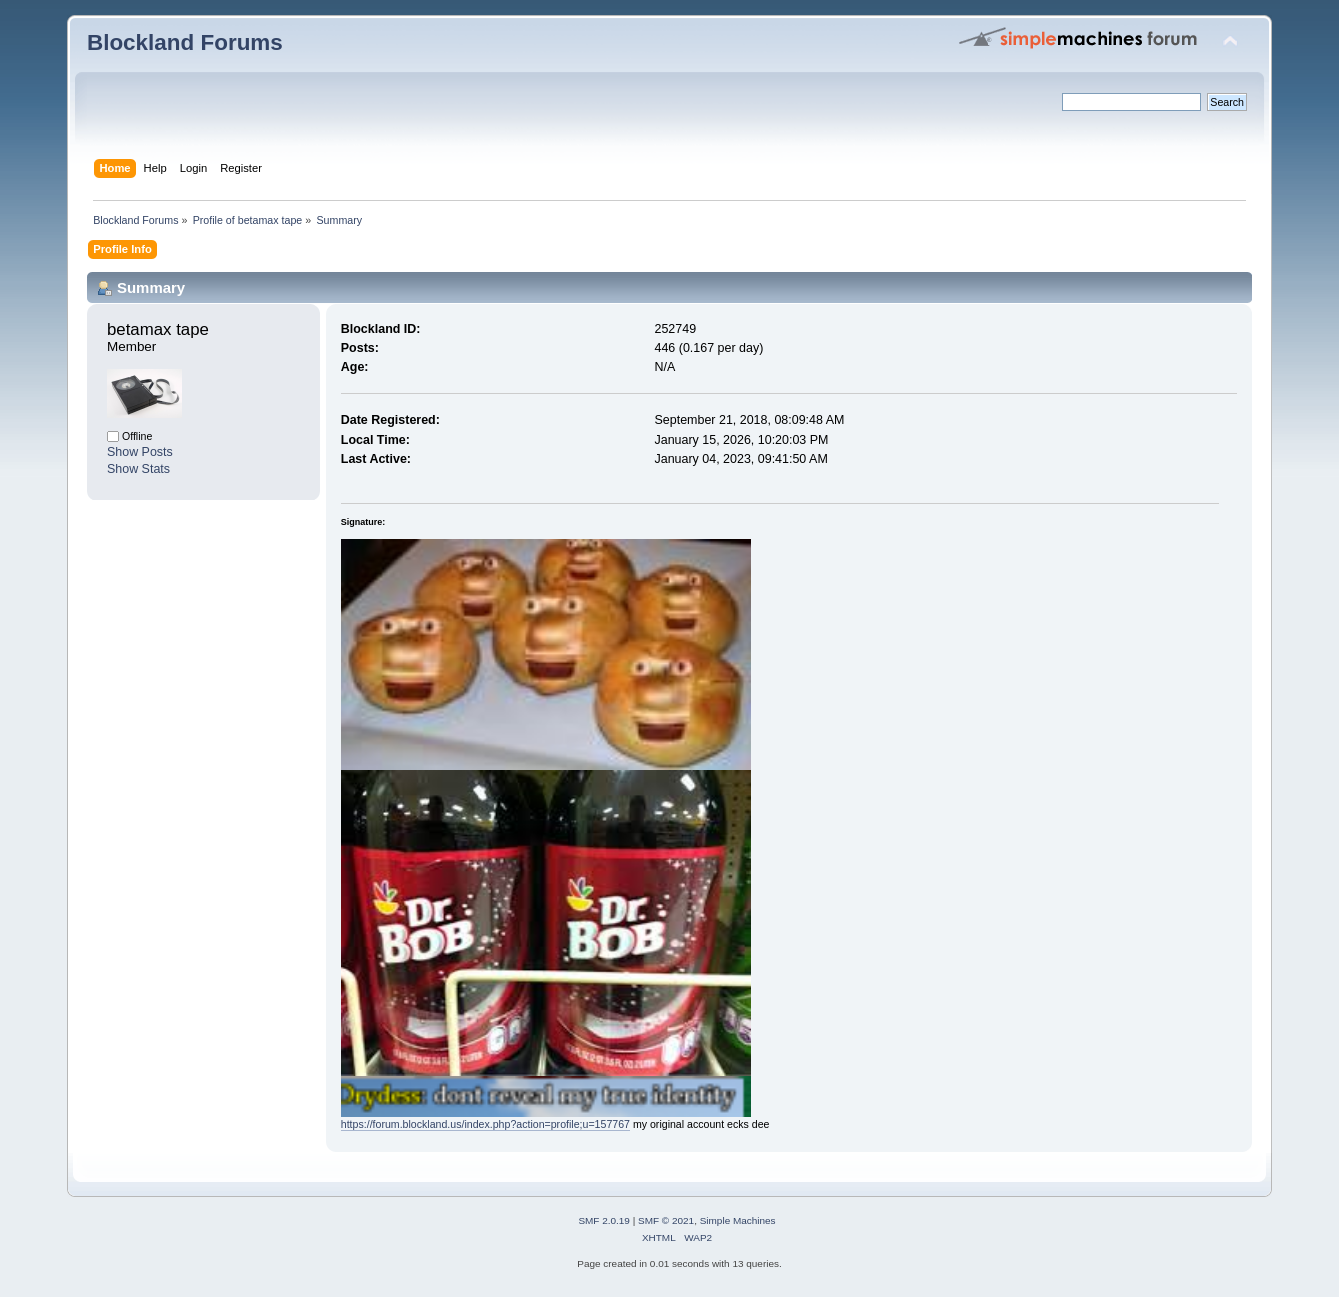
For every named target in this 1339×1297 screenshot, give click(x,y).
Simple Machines (738, 1220)
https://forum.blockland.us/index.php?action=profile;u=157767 (485, 1124)
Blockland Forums (185, 42)
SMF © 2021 (666, 1220)
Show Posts (140, 452)
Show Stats (138, 469)
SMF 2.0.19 (604, 1220)
